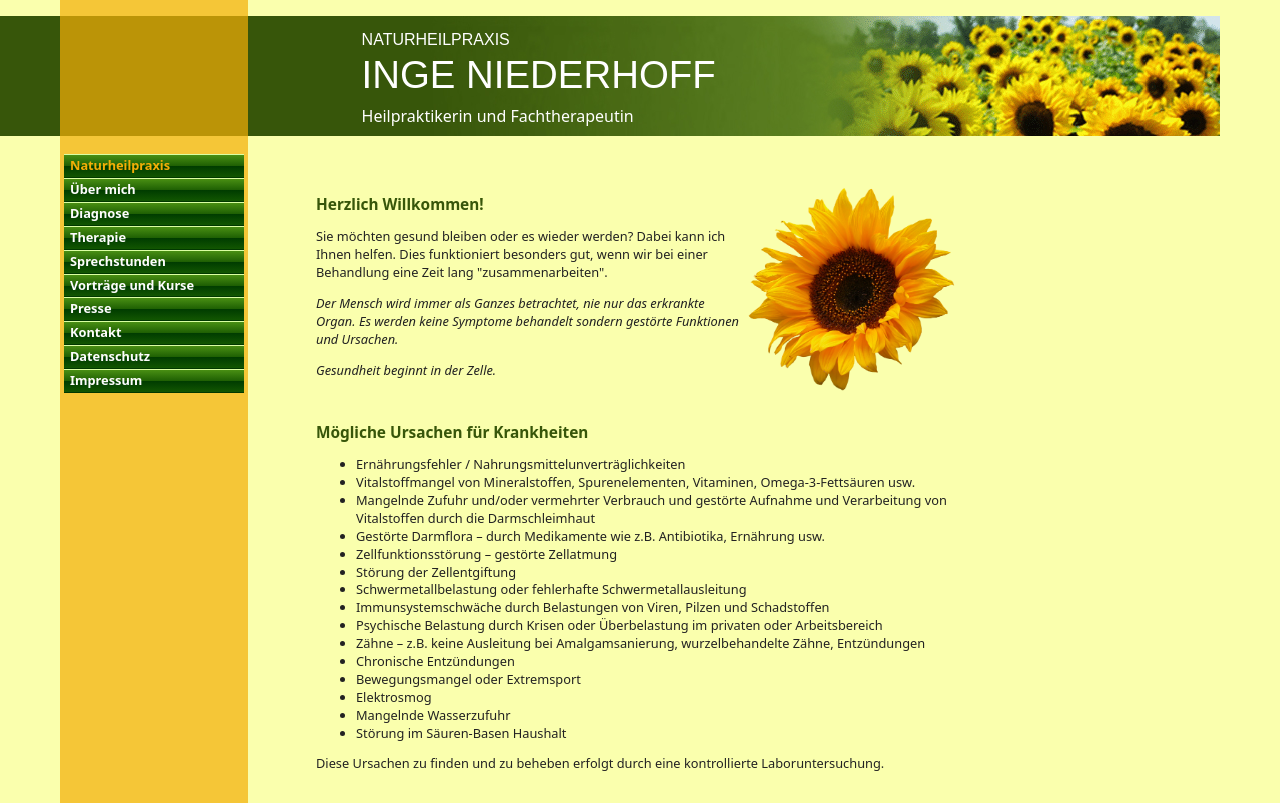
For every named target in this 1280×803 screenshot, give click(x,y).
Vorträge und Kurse (132, 285)
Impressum (106, 380)
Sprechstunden (118, 261)
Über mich (103, 189)
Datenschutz (110, 356)
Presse (91, 308)
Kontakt (96, 332)
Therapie (98, 237)
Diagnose (99, 213)
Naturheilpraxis (120, 165)
